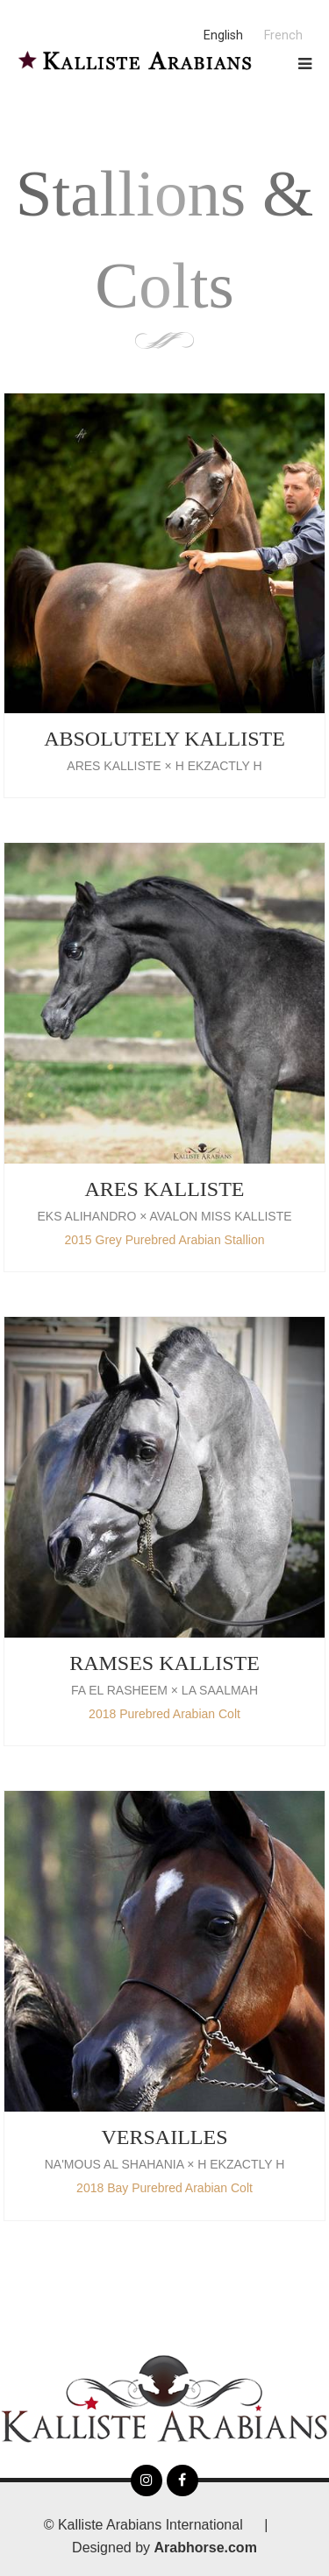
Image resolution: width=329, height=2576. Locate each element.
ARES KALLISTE (165, 1189)
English (223, 35)
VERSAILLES (165, 2137)
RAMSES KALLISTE (164, 1663)
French (283, 35)
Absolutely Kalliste (164, 738)
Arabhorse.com (205, 2547)
